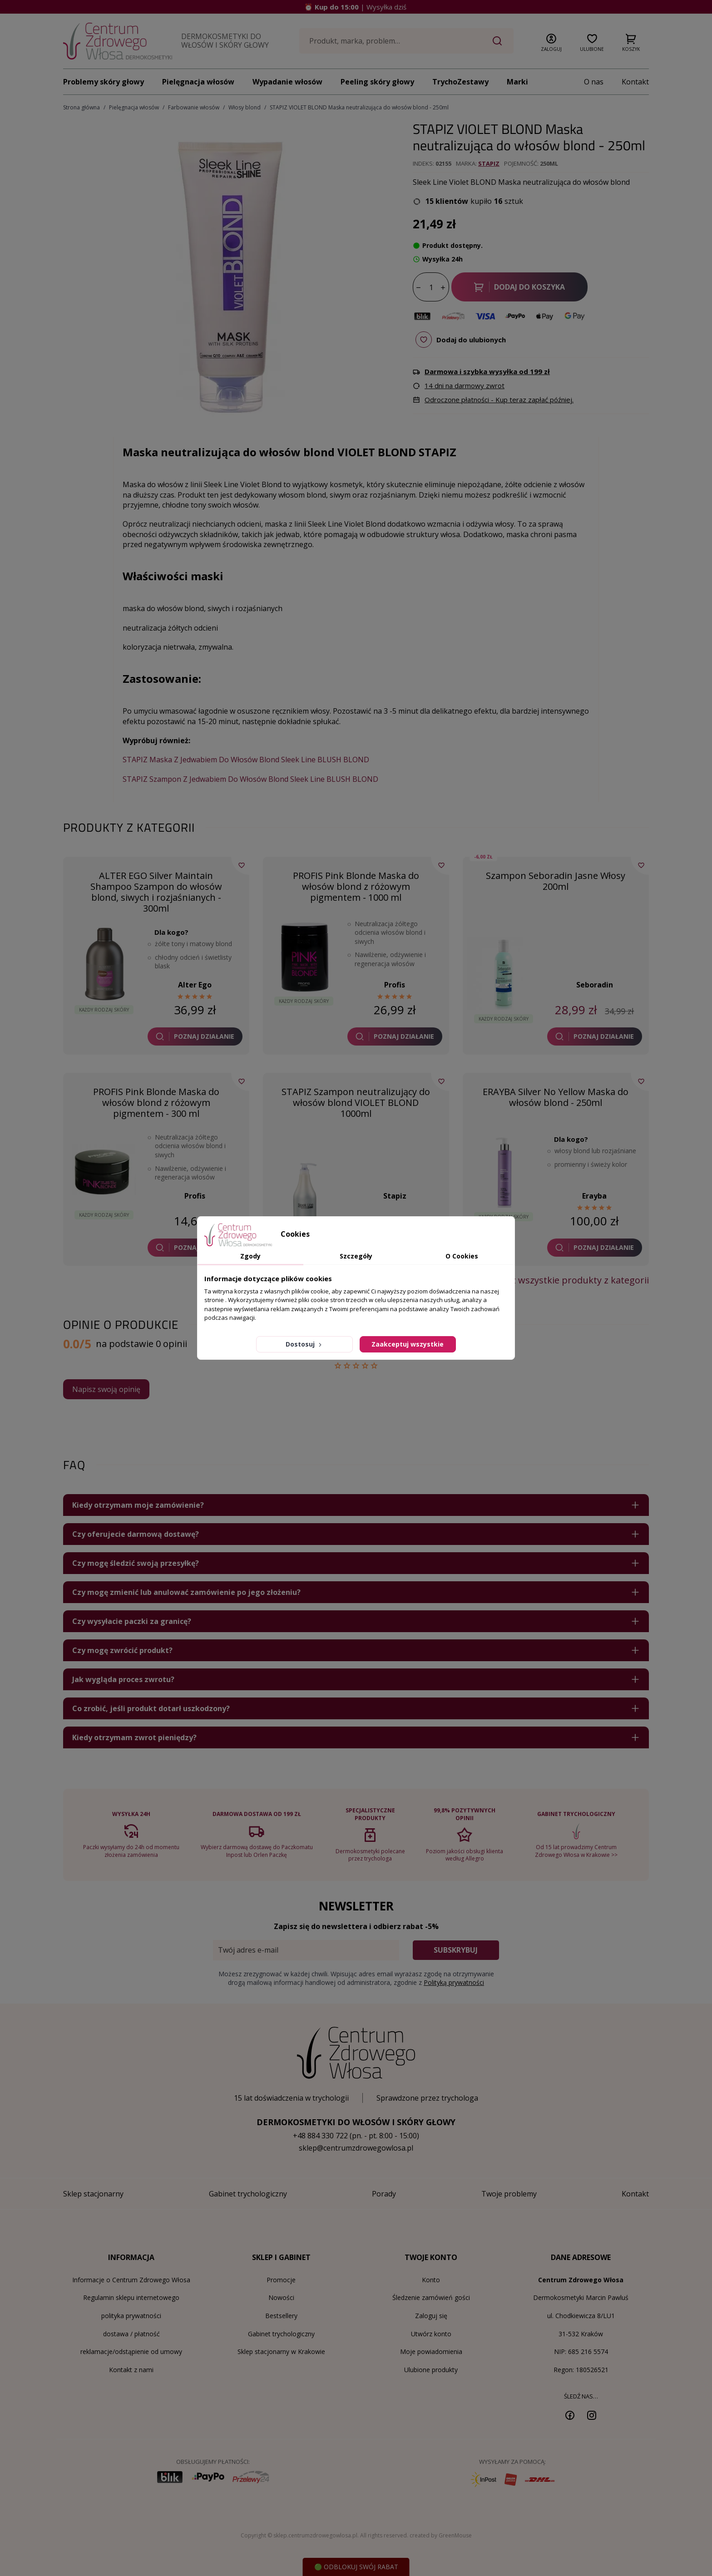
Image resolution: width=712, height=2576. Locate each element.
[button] (551, 40)
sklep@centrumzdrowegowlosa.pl (356, 2148)
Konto (431, 2279)
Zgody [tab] (250, 1256)
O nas (593, 82)
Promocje (281, 2279)
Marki (517, 82)
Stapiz (488, 163)
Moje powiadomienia (431, 2351)
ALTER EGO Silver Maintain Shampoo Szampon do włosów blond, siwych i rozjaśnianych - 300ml (156, 891)
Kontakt (635, 82)
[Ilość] (431, 287)
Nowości (281, 2297)
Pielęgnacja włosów (198, 82)
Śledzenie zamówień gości (431, 2297)
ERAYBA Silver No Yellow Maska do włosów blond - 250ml (555, 1097)
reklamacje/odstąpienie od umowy (131, 2351)
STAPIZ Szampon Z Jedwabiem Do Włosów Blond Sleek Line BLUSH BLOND (250, 779)
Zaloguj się (431, 2315)
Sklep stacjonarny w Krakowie (281, 2351)
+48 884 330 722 (320, 2136)
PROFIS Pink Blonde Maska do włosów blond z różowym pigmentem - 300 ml (156, 1103)
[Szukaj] (406, 41)
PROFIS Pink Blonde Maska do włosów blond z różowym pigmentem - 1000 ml (356, 886)
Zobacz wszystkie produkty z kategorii (567, 1280)
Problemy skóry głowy (103, 82)
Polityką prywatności (454, 1982)
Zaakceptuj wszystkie (407, 1344)
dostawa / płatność (131, 2333)
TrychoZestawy (460, 82)
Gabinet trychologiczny (281, 2333)
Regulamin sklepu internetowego (131, 2297)
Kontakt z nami (131, 2369)
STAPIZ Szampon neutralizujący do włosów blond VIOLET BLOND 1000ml (356, 1103)
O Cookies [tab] (461, 1256)
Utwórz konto (431, 2333)
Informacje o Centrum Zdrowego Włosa (131, 2279)
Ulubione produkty (431, 2369)
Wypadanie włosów (287, 82)
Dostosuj (304, 1344)
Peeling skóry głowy (377, 82)
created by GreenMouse (441, 2535)
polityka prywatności (131, 2315)
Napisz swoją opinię (106, 1389)
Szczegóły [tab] (356, 1256)
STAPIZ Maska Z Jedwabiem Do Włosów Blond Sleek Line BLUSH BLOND (246, 760)
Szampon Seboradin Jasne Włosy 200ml (555, 881)
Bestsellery (281, 2315)
